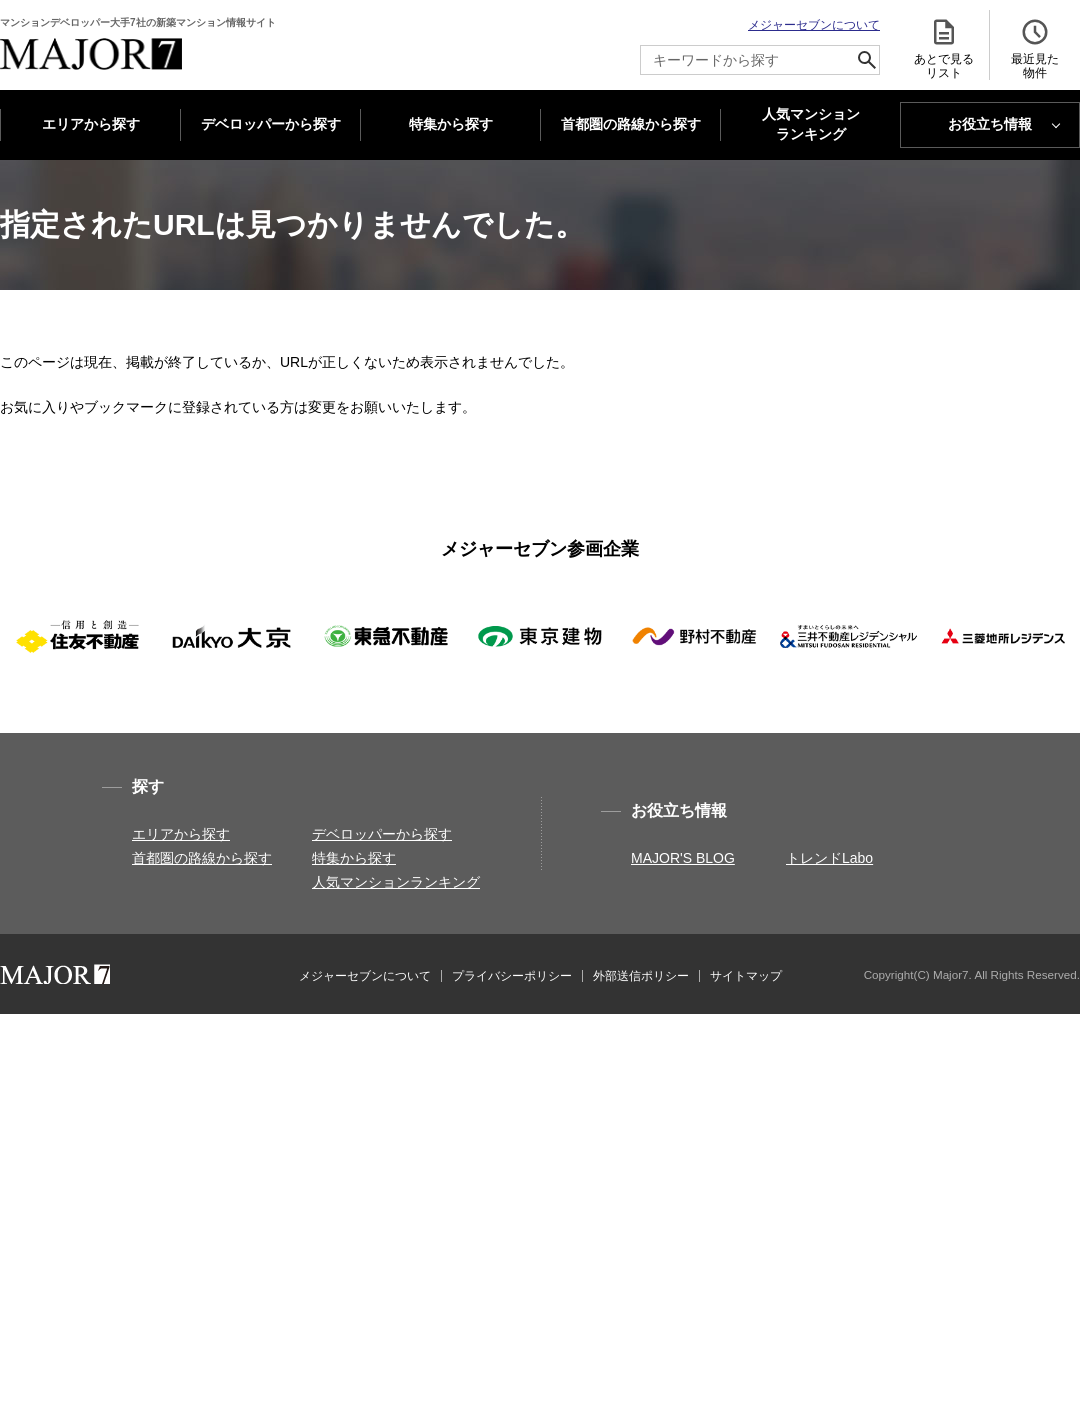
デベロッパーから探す (271, 124)
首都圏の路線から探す (631, 124)
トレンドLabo (829, 858)
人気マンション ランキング (811, 125)
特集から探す (451, 124)
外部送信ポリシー (641, 976)
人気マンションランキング (396, 882)
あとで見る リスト (944, 48)
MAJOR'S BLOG (683, 858)
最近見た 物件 (1035, 48)
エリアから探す (91, 124)
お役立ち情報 (990, 124)
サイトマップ (746, 976)
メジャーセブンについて (814, 25)
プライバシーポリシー (512, 976)
